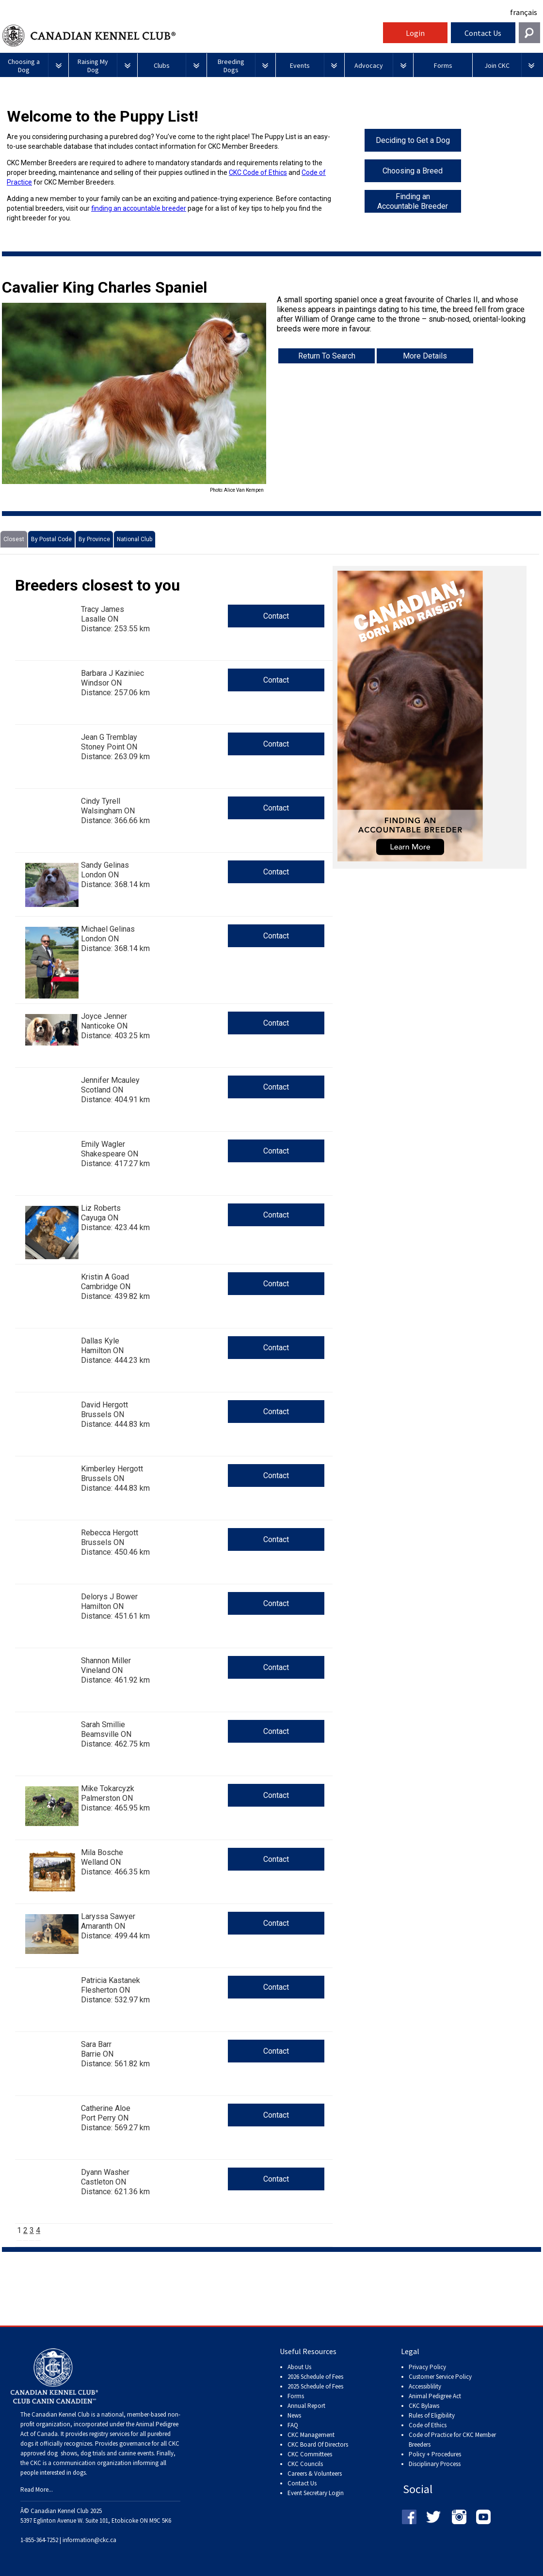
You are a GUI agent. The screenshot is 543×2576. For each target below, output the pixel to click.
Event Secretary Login (315, 2493)
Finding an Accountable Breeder (412, 201)
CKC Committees (309, 2454)
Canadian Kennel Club (191, 35)
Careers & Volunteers (314, 2473)
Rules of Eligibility (432, 2415)
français (523, 12)
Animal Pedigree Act (435, 2396)
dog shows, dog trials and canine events (100, 2453)
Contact (276, 616)
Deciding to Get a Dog (413, 140)
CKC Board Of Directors (317, 2444)
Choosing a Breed (413, 170)
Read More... (36, 2489)
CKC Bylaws (424, 2406)
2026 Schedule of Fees (315, 2377)
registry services (108, 2434)
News (294, 2415)
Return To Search (326, 355)
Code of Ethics (428, 2425)
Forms (295, 2396)
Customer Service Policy (440, 2377)
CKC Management (311, 2435)
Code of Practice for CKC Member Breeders (452, 2440)
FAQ (292, 2425)
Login (415, 33)
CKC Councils (305, 2464)
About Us (299, 2367)
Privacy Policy (427, 2367)
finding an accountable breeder (138, 208)
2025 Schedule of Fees (315, 2386)
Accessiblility (425, 2386)
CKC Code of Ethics (258, 172)
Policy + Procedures (435, 2454)
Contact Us (482, 33)
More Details (425, 355)
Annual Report (306, 2406)
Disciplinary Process (435, 2464)
